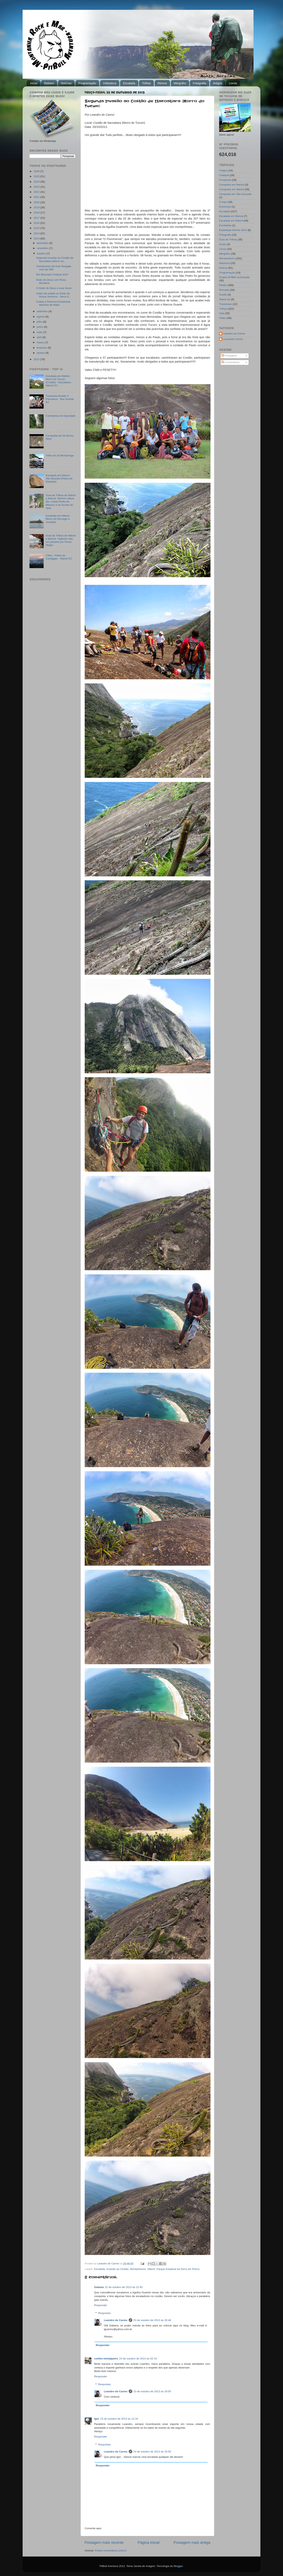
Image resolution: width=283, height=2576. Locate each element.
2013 (37, 238)
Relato (223, 285)
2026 (37, 171)
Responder (100, 2305)
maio (40, 332)
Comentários (230, 362)
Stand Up (224, 299)
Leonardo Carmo (233, 339)
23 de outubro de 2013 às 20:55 (152, 2391)
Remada (224, 289)
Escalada (129, 83)
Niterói (151, 2269)
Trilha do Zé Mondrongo (60, 455)
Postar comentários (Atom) (111, 2550)
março (41, 342)
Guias (222, 244)
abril (39, 337)
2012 (37, 359)
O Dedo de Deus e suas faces (54, 288)
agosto (41, 316)
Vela (221, 313)
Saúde (223, 294)
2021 (37, 197)
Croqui (223, 201)
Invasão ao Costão (117, 2269)
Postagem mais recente (104, 2542)
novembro (43, 248)
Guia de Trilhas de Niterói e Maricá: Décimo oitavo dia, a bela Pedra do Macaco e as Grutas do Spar (60, 501)
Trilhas (146, 83)
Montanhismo (138, 2269)
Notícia (223, 267)
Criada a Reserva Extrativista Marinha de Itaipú (53, 303)
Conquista (225, 179)
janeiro (41, 352)
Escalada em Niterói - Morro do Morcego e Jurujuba (58, 518)
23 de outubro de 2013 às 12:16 (119, 2418)
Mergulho (180, 83)
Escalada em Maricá (231, 216)
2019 (37, 207)
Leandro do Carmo (116, 2320)
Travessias (225, 304)
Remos (162, 83)
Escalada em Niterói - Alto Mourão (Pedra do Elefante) (59, 478)
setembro (43, 311)
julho (40, 321)
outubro (42, 253)
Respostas (104, 2313)
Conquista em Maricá (231, 184)
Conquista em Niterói (231, 189)
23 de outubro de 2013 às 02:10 (138, 2358)
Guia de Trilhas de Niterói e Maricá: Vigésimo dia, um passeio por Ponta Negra (60, 540)
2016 (37, 223)
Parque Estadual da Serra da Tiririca (178, 2269)
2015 (37, 228)
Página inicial (148, 2542)
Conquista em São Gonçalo (235, 194)
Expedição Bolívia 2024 (233, 230)
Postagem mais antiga (192, 2542)
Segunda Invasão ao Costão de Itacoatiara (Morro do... (54, 259)
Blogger (178, 2566)
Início (33, 83)
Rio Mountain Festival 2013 (52, 274)
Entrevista (225, 206)
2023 (37, 186)
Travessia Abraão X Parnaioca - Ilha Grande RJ (60, 399)
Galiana (99, 2287)
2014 (37, 233)
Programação (87, 83)
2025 (37, 176)
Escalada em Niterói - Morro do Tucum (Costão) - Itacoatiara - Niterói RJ (59, 381)
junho (40, 326)
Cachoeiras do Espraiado (60, 415)
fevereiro (42, 347)
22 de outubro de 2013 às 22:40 (123, 2287)
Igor (96, 2418)
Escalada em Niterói (231, 220)
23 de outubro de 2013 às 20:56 (152, 2451)
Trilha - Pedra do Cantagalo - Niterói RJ (59, 557)
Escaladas (225, 225)
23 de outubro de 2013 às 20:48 (152, 2320)
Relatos (49, 83)
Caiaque (224, 175)
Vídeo (222, 318)
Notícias (66, 83)
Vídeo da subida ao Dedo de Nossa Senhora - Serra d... (53, 295)
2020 (37, 202)
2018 (37, 212)
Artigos (217, 83)
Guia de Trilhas (228, 239)
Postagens (229, 355)
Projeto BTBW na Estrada (234, 277)
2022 (37, 191)
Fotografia (199, 83)
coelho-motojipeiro (106, 2358)
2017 (37, 217)
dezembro (43, 243)
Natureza (224, 263)
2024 (37, 181)
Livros (233, 83)
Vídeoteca (109, 83)
